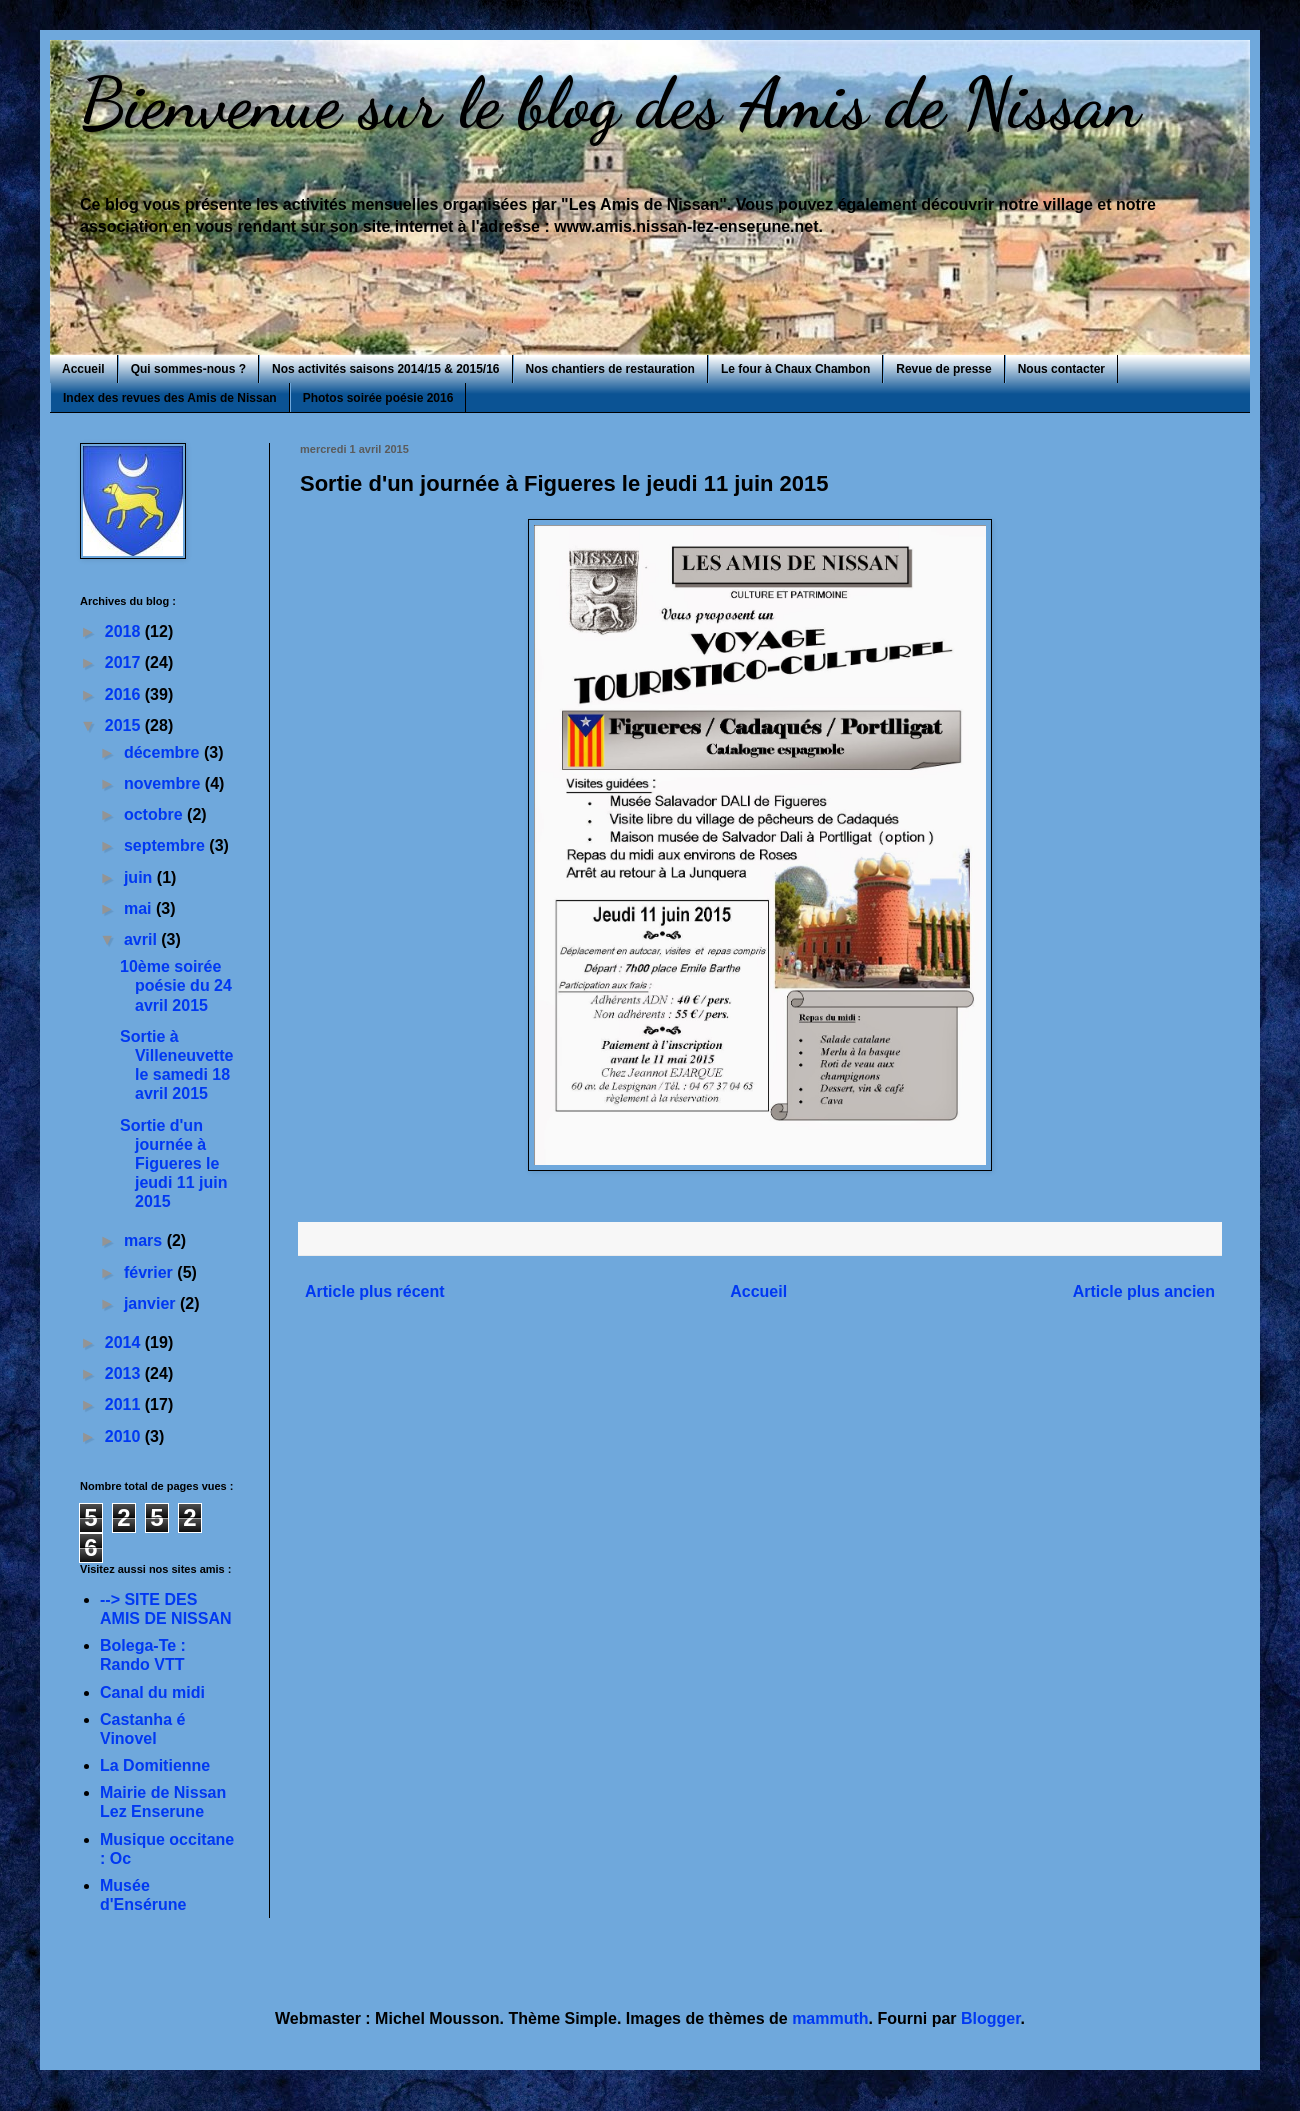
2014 (125, 1342)
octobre (155, 814)
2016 (125, 694)
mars (145, 1240)
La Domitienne (155, 1765)
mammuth (830, 2018)
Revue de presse (943, 369)
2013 (125, 1373)
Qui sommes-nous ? (188, 369)
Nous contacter (1061, 369)
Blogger (991, 2018)
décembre (164, 752)
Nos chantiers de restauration (610, 369)
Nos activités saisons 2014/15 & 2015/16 (385, 369)
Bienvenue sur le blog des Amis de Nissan (610, 104)
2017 (125, 662)
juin (140, 877)
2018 (125, 631)
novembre (164, 783)
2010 (125, 1436)
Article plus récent (375, 1291)
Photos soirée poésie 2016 (378, 398)
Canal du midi (152, 1692)
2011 (125, 1404)
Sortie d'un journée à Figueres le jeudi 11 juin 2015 (173, 1164)
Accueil (83, 369)
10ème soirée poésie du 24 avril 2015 (176, 985)
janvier (152, 1303)
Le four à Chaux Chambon (795, 369)
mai (140, 908)
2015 (125, 725)
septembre (166, 845)
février (150, 1272)
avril (142, 939)
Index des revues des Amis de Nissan (170, 398)
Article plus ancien (1144, 1291)
